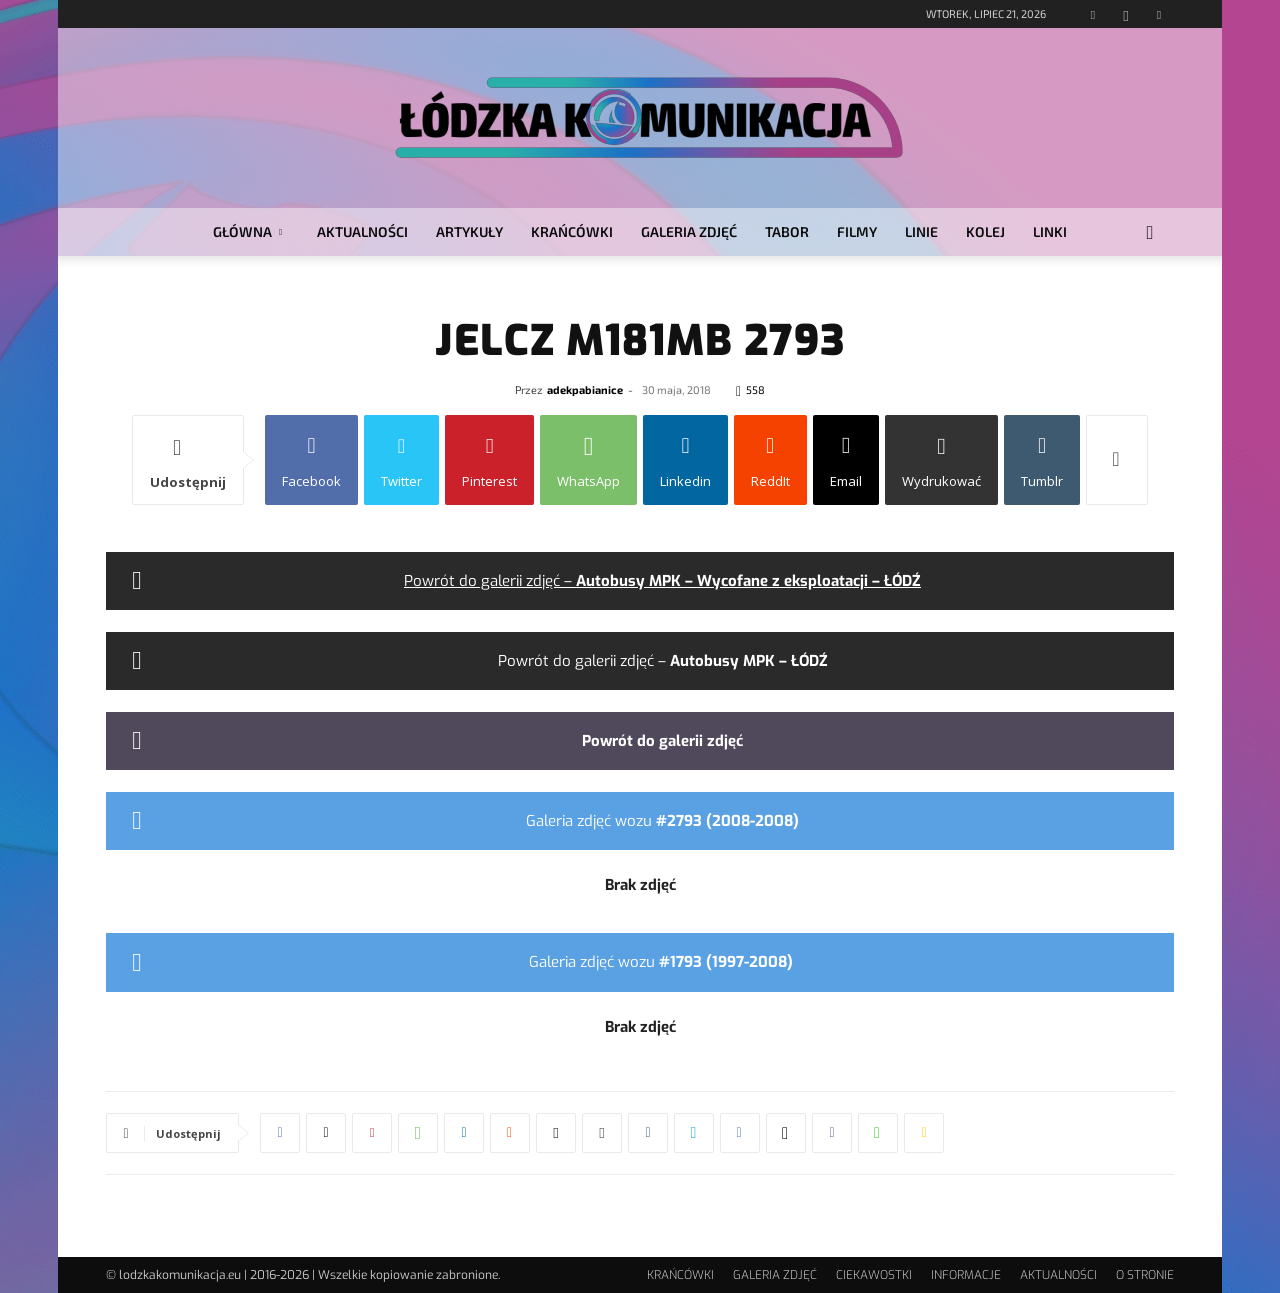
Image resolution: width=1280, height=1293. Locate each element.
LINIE (921, 231)
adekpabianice (585, 389)
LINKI (1050, 231)
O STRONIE (1145, 1275)
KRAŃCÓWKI (572, 231)
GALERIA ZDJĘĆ (689, 231)
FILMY (857, 231)
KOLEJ (985, 231)
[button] (1150, 233)
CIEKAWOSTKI (874, 1275)
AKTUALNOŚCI (362, 231)
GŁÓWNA (247, 231)
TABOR (787, 231)
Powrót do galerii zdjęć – (662, 581)
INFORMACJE (966, 1275)
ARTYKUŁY (469, 231)
